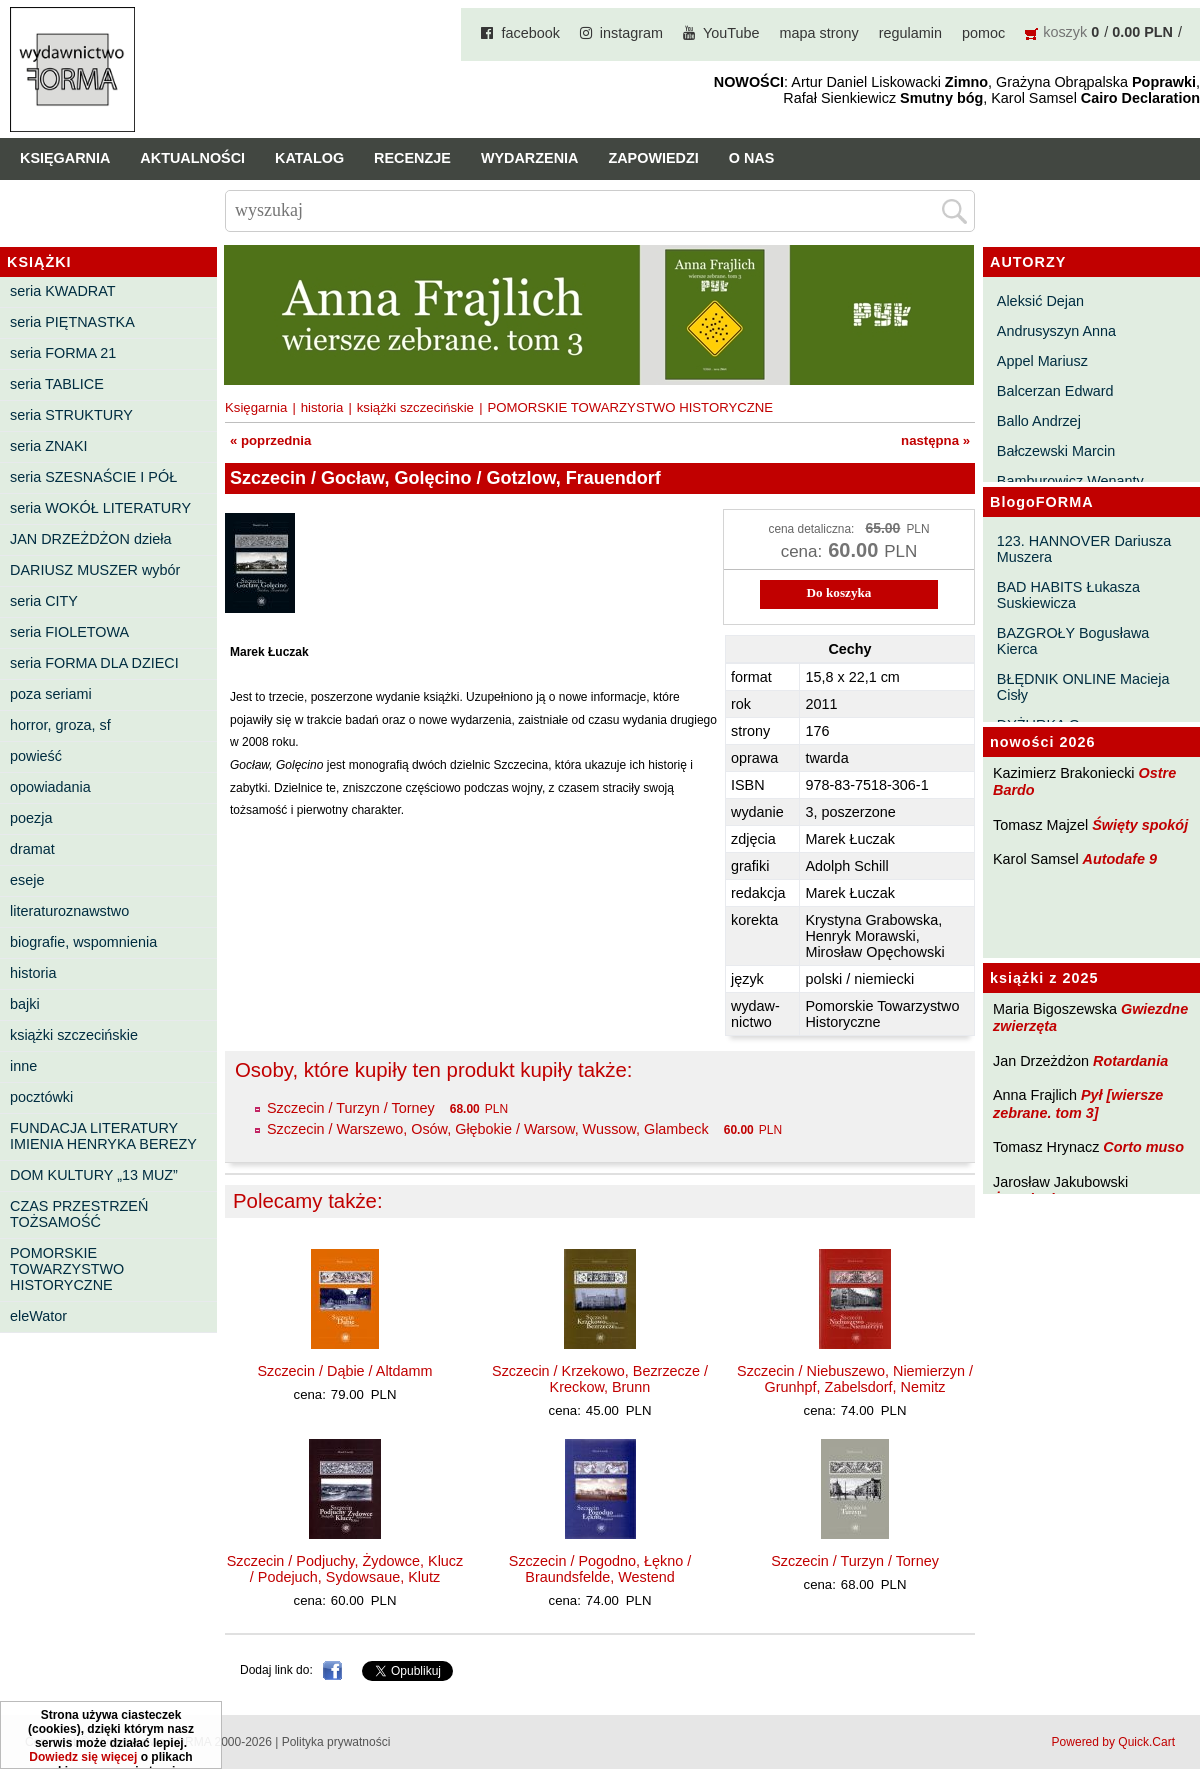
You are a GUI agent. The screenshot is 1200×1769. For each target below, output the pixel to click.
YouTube (731, 33)
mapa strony (819, 33)
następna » (935, 440)
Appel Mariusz (1042, 361)
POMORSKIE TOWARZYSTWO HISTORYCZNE (67, 1269)
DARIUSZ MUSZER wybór (95, 570)
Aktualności (192, 158)
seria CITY (44, 601)
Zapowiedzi (653, 158)
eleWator (38, 1316)
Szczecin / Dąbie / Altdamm (344, 1371)
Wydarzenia (530, 158)
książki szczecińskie (74, 1035)
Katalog (309, 158)
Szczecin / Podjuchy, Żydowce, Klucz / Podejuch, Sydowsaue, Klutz (345, 1569)
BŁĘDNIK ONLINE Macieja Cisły (1083, 687)
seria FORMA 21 (63, 353)
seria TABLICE (57, 384)
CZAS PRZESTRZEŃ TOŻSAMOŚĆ (79, 1214)
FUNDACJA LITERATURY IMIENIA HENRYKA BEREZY (103, 1136)
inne (23, 1066)
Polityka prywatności (336, 1742)
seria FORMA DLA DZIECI (94, 663)
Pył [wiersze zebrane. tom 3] (1078, 1103)
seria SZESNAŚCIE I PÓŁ (93, 477)
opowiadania (50, 787)
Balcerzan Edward (1055, 391)
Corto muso (1143, 1147)
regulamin (910, 33)
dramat (32, 849)
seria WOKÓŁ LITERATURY (100, 508)
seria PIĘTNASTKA (72, 322)
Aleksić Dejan (1040, 301)
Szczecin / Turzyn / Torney (351, 1108)
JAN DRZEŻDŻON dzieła (91, 539)
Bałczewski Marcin (1056, 451)
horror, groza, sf (60, 725)
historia (33, 973)
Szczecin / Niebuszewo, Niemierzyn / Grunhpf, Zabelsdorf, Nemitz (855, 1379)
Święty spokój (1140, 825)
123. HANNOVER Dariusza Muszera (1084, 549)
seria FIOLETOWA (69, 632)
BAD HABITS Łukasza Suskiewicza (1068, 595)
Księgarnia (65, 158)
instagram (631, 33)
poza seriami (51, 694)
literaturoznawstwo (69, 911)
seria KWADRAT (63, 291)
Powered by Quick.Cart (1113, 1742)
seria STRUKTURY (71, 415)
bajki (25, 1004)
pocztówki (41, 1097)
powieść (36, 756)
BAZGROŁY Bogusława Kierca (1073, 641)
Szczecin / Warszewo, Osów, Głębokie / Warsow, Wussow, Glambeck (488, 1129)
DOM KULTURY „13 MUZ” (94, 1175)
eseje (27, 880)
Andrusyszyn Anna (1056, 331)
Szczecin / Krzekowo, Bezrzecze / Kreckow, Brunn (600, 1379)
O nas (752, 158)
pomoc (983, 33)
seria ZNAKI (49, 446)
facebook (530, 33)
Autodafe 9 (1120, 859)
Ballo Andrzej (1039, 421)
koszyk (1065, 32)
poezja (31, 818)
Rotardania (1130, 1061)
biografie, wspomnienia (83, 942)
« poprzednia (270, 440)
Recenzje (412, 158)
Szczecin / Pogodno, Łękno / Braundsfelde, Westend (600, 1569)
